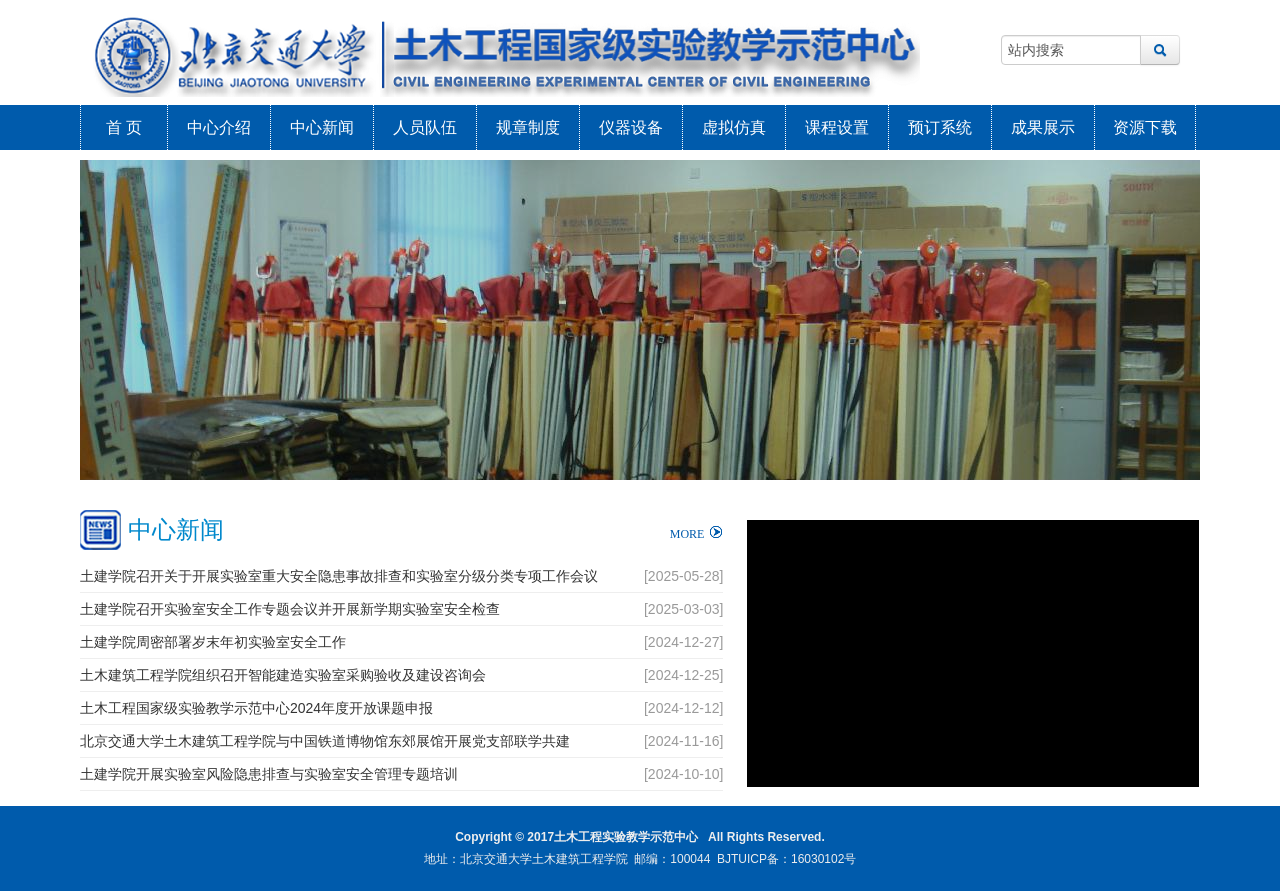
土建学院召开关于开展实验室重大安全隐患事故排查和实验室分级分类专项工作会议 (339, 576)
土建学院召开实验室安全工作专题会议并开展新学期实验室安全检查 (290, 609)
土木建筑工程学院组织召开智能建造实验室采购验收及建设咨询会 (283, 675)
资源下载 (1145, 127)
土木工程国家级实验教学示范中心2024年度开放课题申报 (256, 708)
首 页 (124, 127)
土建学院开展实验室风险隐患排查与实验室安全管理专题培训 (269, 774)
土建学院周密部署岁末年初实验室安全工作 (213, 642)
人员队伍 (425, 127)
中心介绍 (219, 127)
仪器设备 (631, 127)
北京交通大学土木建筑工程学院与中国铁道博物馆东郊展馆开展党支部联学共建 (325, 741)
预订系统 (940, 127)
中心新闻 (322, 127)
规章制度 (528, 127)
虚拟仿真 (734, 127)
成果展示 (1043, 127)
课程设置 (837, 127)
